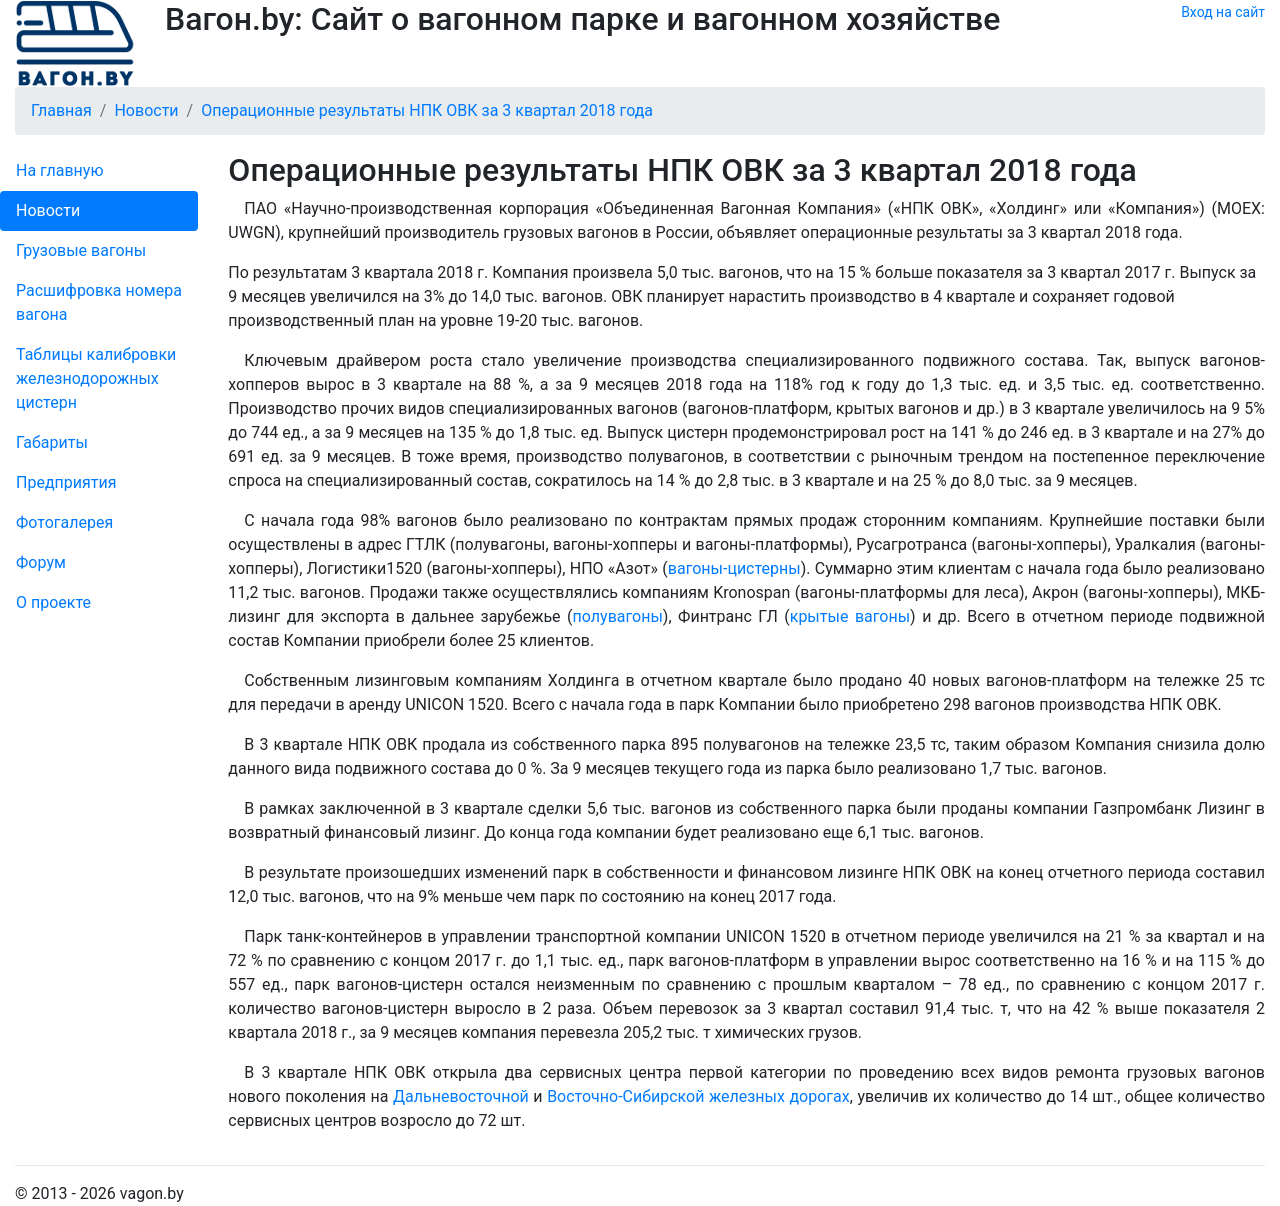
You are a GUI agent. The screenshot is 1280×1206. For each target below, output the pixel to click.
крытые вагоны (850, 616)
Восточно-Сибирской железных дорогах (698, 1096)
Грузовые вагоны (81, 250)
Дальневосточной (461, 1096)
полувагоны (618, 616)
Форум (41, 562)
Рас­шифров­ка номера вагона (99, 302)
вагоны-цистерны (734, 568)
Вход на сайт (1223, 12)
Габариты (52, 442)
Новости (48, 210)
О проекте (53, 602)
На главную (59, 170)
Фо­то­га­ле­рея (64, 522)
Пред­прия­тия (66, 482)
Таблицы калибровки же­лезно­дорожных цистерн (96, 378)
